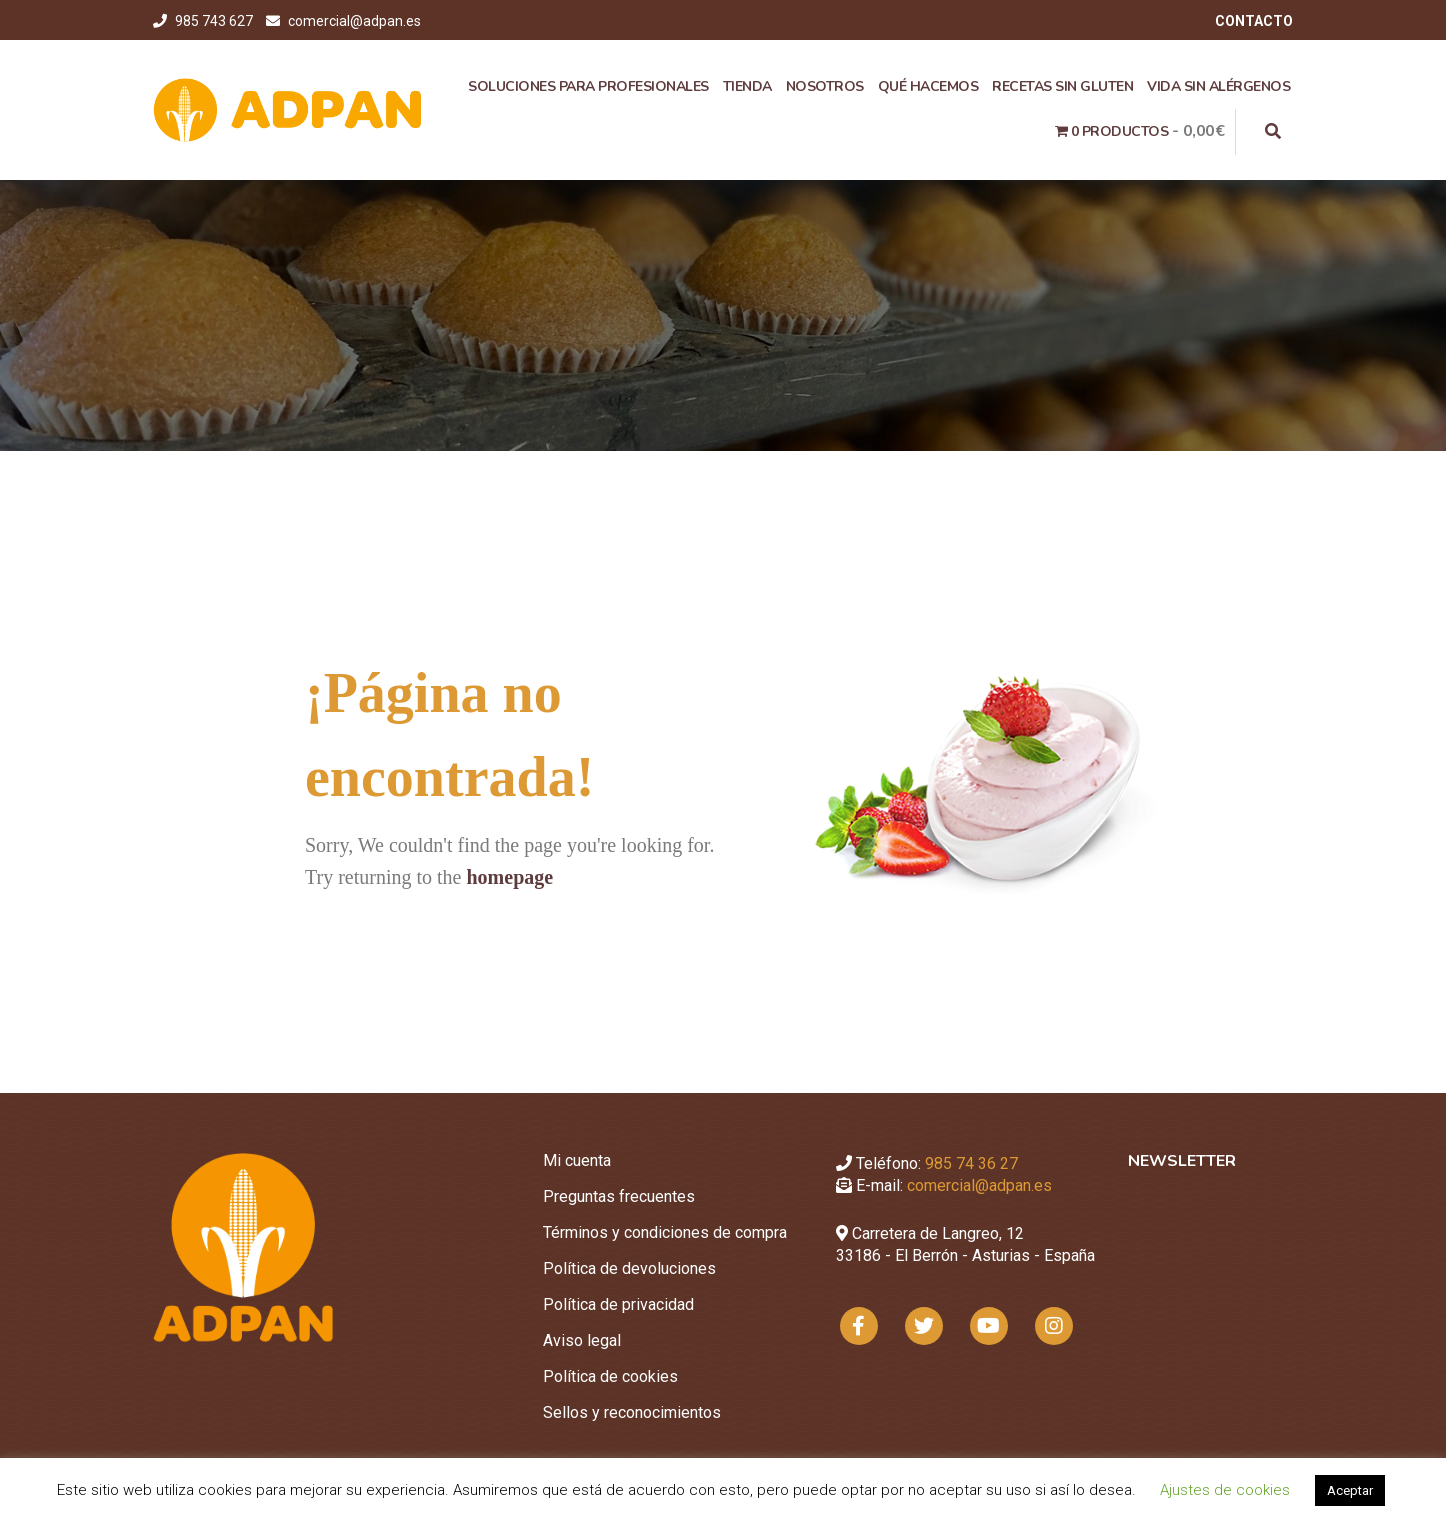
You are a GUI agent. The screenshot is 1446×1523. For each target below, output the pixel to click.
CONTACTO (1254, 21)
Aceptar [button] (1350, 1490)
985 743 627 (215, 21)
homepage (509, 877)
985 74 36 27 (971, 1163)
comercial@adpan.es (354, 21)
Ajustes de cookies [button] (1225, 1490)
